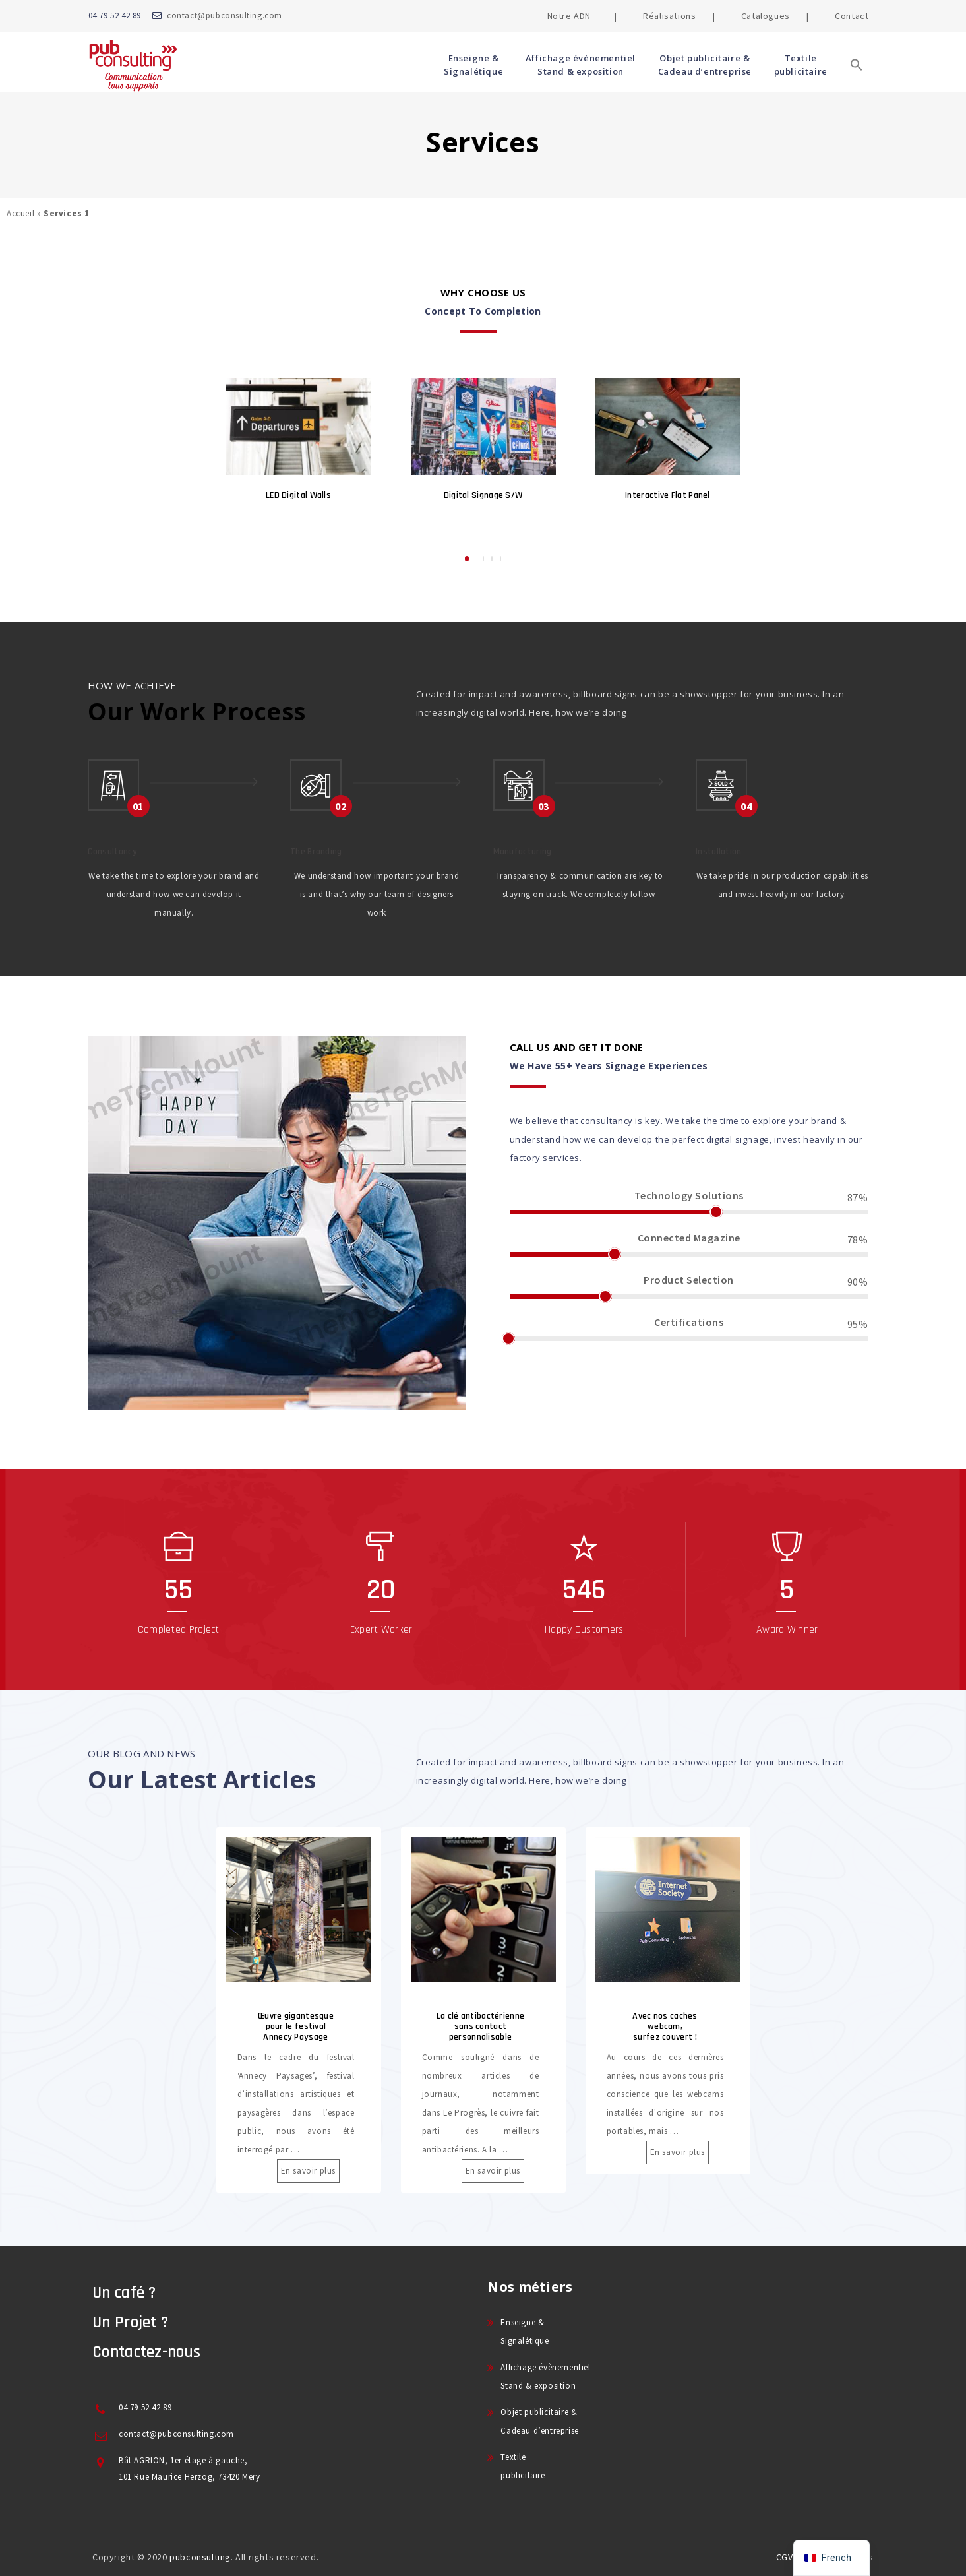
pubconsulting (200, 2557)
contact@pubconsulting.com (224, 15)
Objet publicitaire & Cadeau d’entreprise (705, 64)
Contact (851, 16)
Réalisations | (679, 16)
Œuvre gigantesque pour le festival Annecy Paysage (299, 2026)
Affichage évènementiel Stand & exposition (581, 64)
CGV (784, 2557)
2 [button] (483, 558)
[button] (856, 84)
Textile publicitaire (801, 64)
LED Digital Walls (298, 495)
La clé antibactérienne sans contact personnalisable (484, 2026)
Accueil (20, 213)
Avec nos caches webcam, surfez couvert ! (669, 2026)
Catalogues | (775, 16)
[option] (298, 446)
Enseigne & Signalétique (473, 64)
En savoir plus (303, 2170)
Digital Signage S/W (483, 495)
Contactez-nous (146, 2352)
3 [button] (492, 558)
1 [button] (466, 558)
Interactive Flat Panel (667, 495)
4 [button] (500, 558)
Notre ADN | (582, 16)
